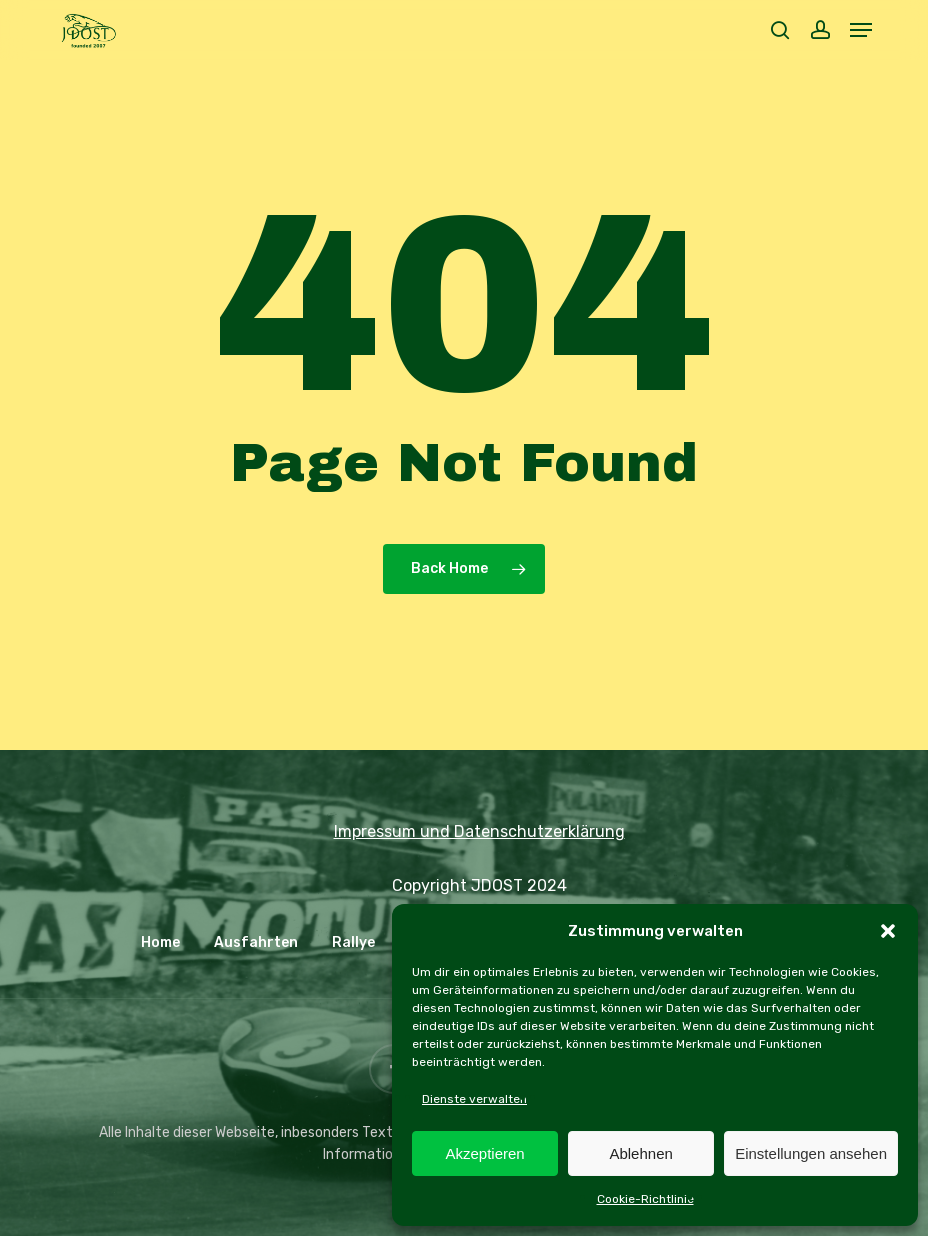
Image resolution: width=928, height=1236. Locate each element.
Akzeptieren (484, 1153)
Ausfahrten (256, 942)
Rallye (353, 942)
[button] (888, 931)
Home (160, 942)
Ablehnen (640, 1153)
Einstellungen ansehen (811, 1153)
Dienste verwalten (474, 1099)
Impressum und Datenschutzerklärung (479, 831)
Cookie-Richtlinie (645, 1199)
